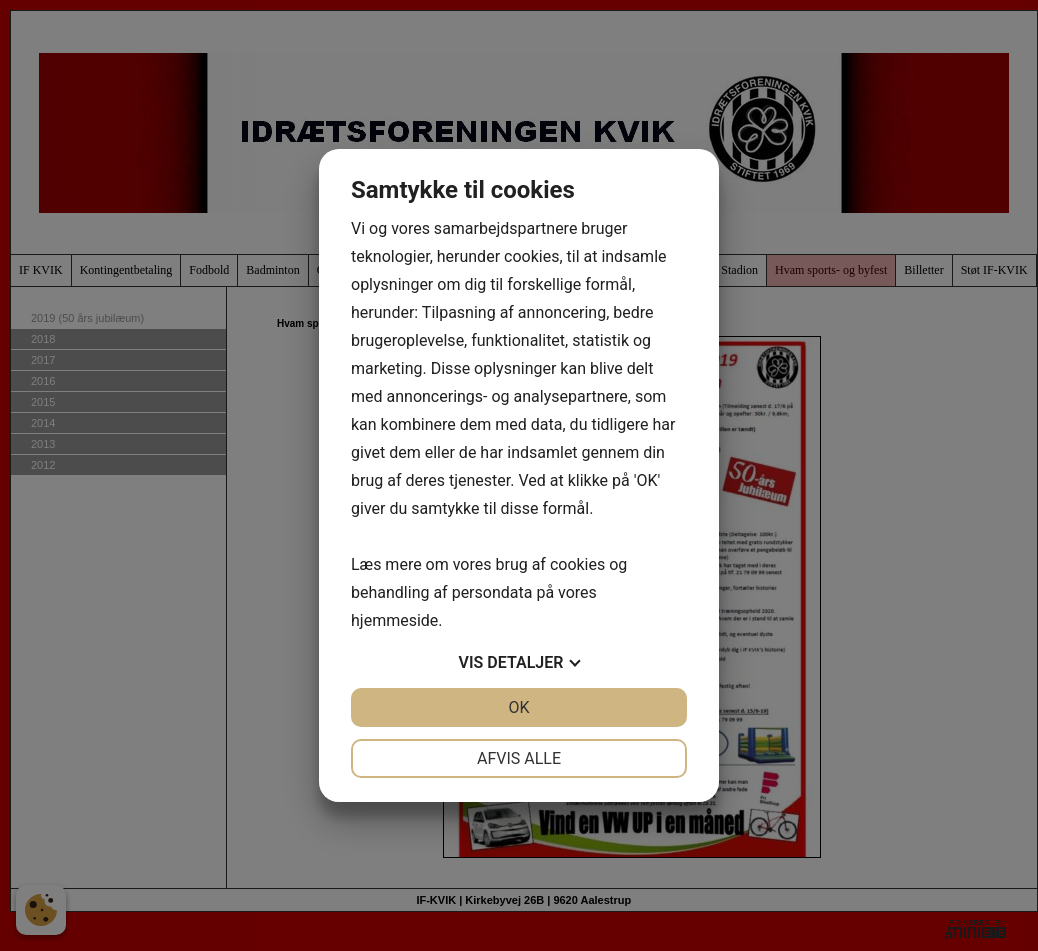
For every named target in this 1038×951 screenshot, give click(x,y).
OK (518, 707)
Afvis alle (519, 758)
